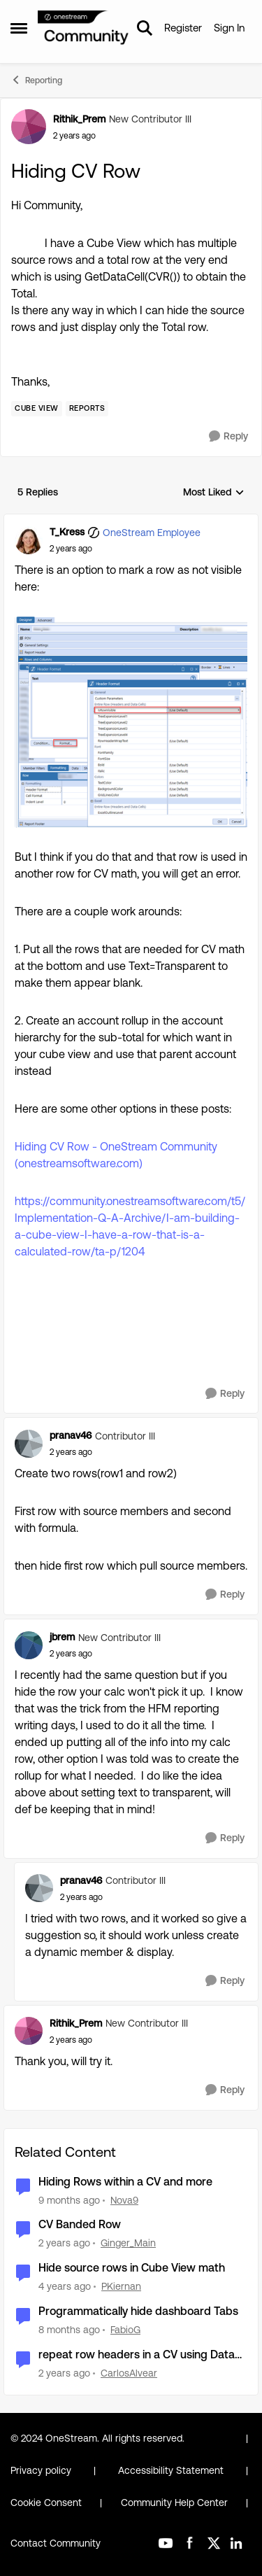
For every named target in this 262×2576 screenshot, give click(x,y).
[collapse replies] (131, 521)
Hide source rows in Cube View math (131, 2267)
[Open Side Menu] (18, 27)
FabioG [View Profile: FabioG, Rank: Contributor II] (125, 2329)
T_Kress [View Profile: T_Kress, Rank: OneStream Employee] (67, 531)
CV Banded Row (79, 2224)
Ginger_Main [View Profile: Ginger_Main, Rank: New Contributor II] (128, 2242)
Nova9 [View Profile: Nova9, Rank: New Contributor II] (124, 2199)
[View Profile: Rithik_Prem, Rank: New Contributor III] (28, 126)
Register (183, 28)
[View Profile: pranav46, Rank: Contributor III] (29, 1444)
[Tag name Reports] (87, 408)
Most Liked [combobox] (214, 493)
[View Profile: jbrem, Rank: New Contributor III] (29, 1645)
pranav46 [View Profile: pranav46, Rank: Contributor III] (71, 1435)
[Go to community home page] (83, 28)
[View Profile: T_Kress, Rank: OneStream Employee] (29, 540)
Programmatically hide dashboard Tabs (138, 2311)
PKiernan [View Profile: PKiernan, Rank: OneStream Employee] (121, 2286)
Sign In (229, 28)
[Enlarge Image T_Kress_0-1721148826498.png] (131, 722)
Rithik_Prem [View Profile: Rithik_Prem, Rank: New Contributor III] (79, 119)
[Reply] (228, 436)
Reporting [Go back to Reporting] (36, 79)
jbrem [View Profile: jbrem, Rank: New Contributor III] (62, 1636)
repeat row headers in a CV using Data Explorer (136, 2355)
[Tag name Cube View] (36, 408)
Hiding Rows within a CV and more (125, 2181)
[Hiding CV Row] (71, 548)
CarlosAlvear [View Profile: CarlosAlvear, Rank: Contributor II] (129, 2373)
